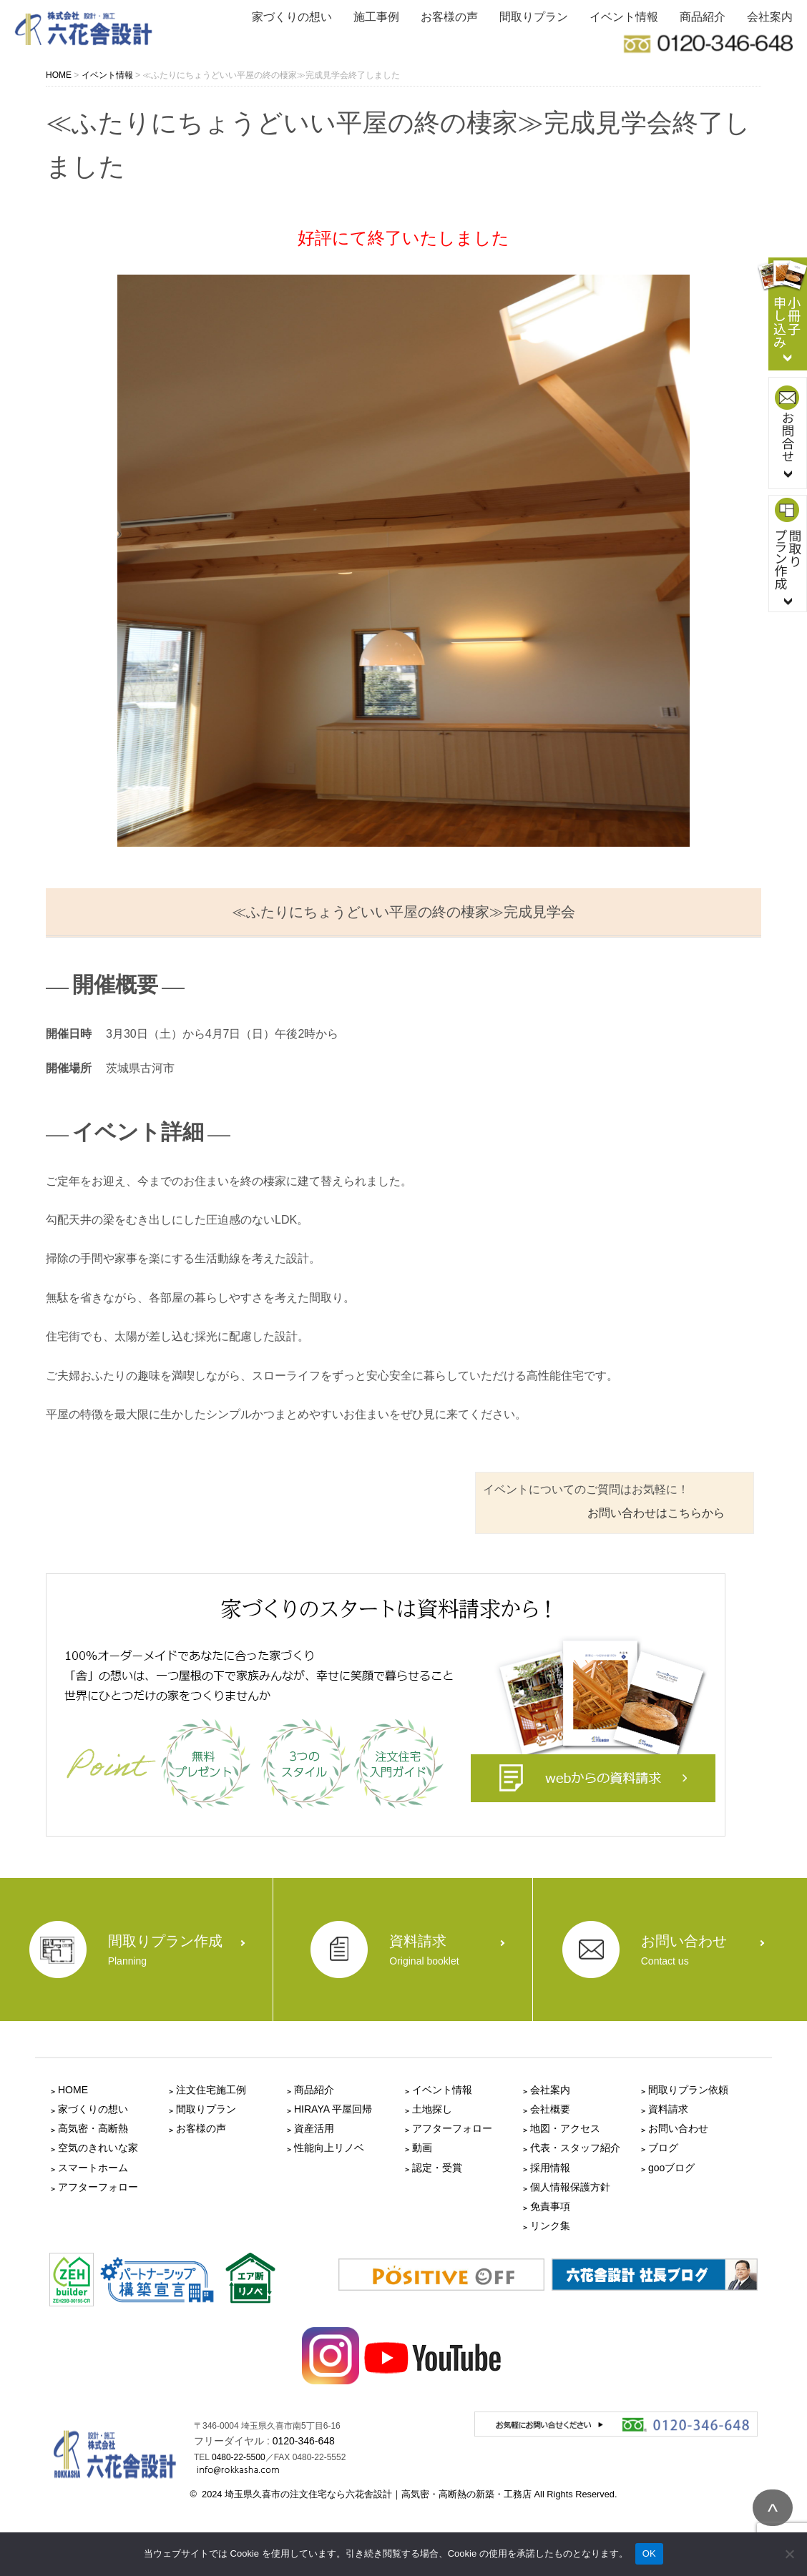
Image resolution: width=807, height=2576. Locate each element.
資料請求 (668, 2109)
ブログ (663, 2147)
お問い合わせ (678, 2128)
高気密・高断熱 (93, 2128)
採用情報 (550, 2167)
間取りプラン (533, 17)
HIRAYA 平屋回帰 (333, 2109)
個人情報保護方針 (570, 2187)
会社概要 (550, 2109)
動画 (422, 2147)
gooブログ (671, 2167)
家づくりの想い (292, 17)
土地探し (432, 2109)
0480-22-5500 (238, 2457)
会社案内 (770, 17)
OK (649, 2553)
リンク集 (550, 2225)
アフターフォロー (98, 2187)
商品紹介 (702, 17)
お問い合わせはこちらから (656, 1513)
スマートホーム (93, 2167)
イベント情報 (624, 17)
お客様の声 (449, 17)
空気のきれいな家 (98, 2147)
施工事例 (376, 17)
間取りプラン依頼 (688, 2089)
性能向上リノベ (329, 2147)
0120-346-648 (304, 2441)
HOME (73, 2089)
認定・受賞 (437, 2167)
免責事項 (550, 2206)
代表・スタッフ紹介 (575, 2147)
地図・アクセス (565, 2128)
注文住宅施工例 (211, 2089)
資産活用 (314, 2128)
